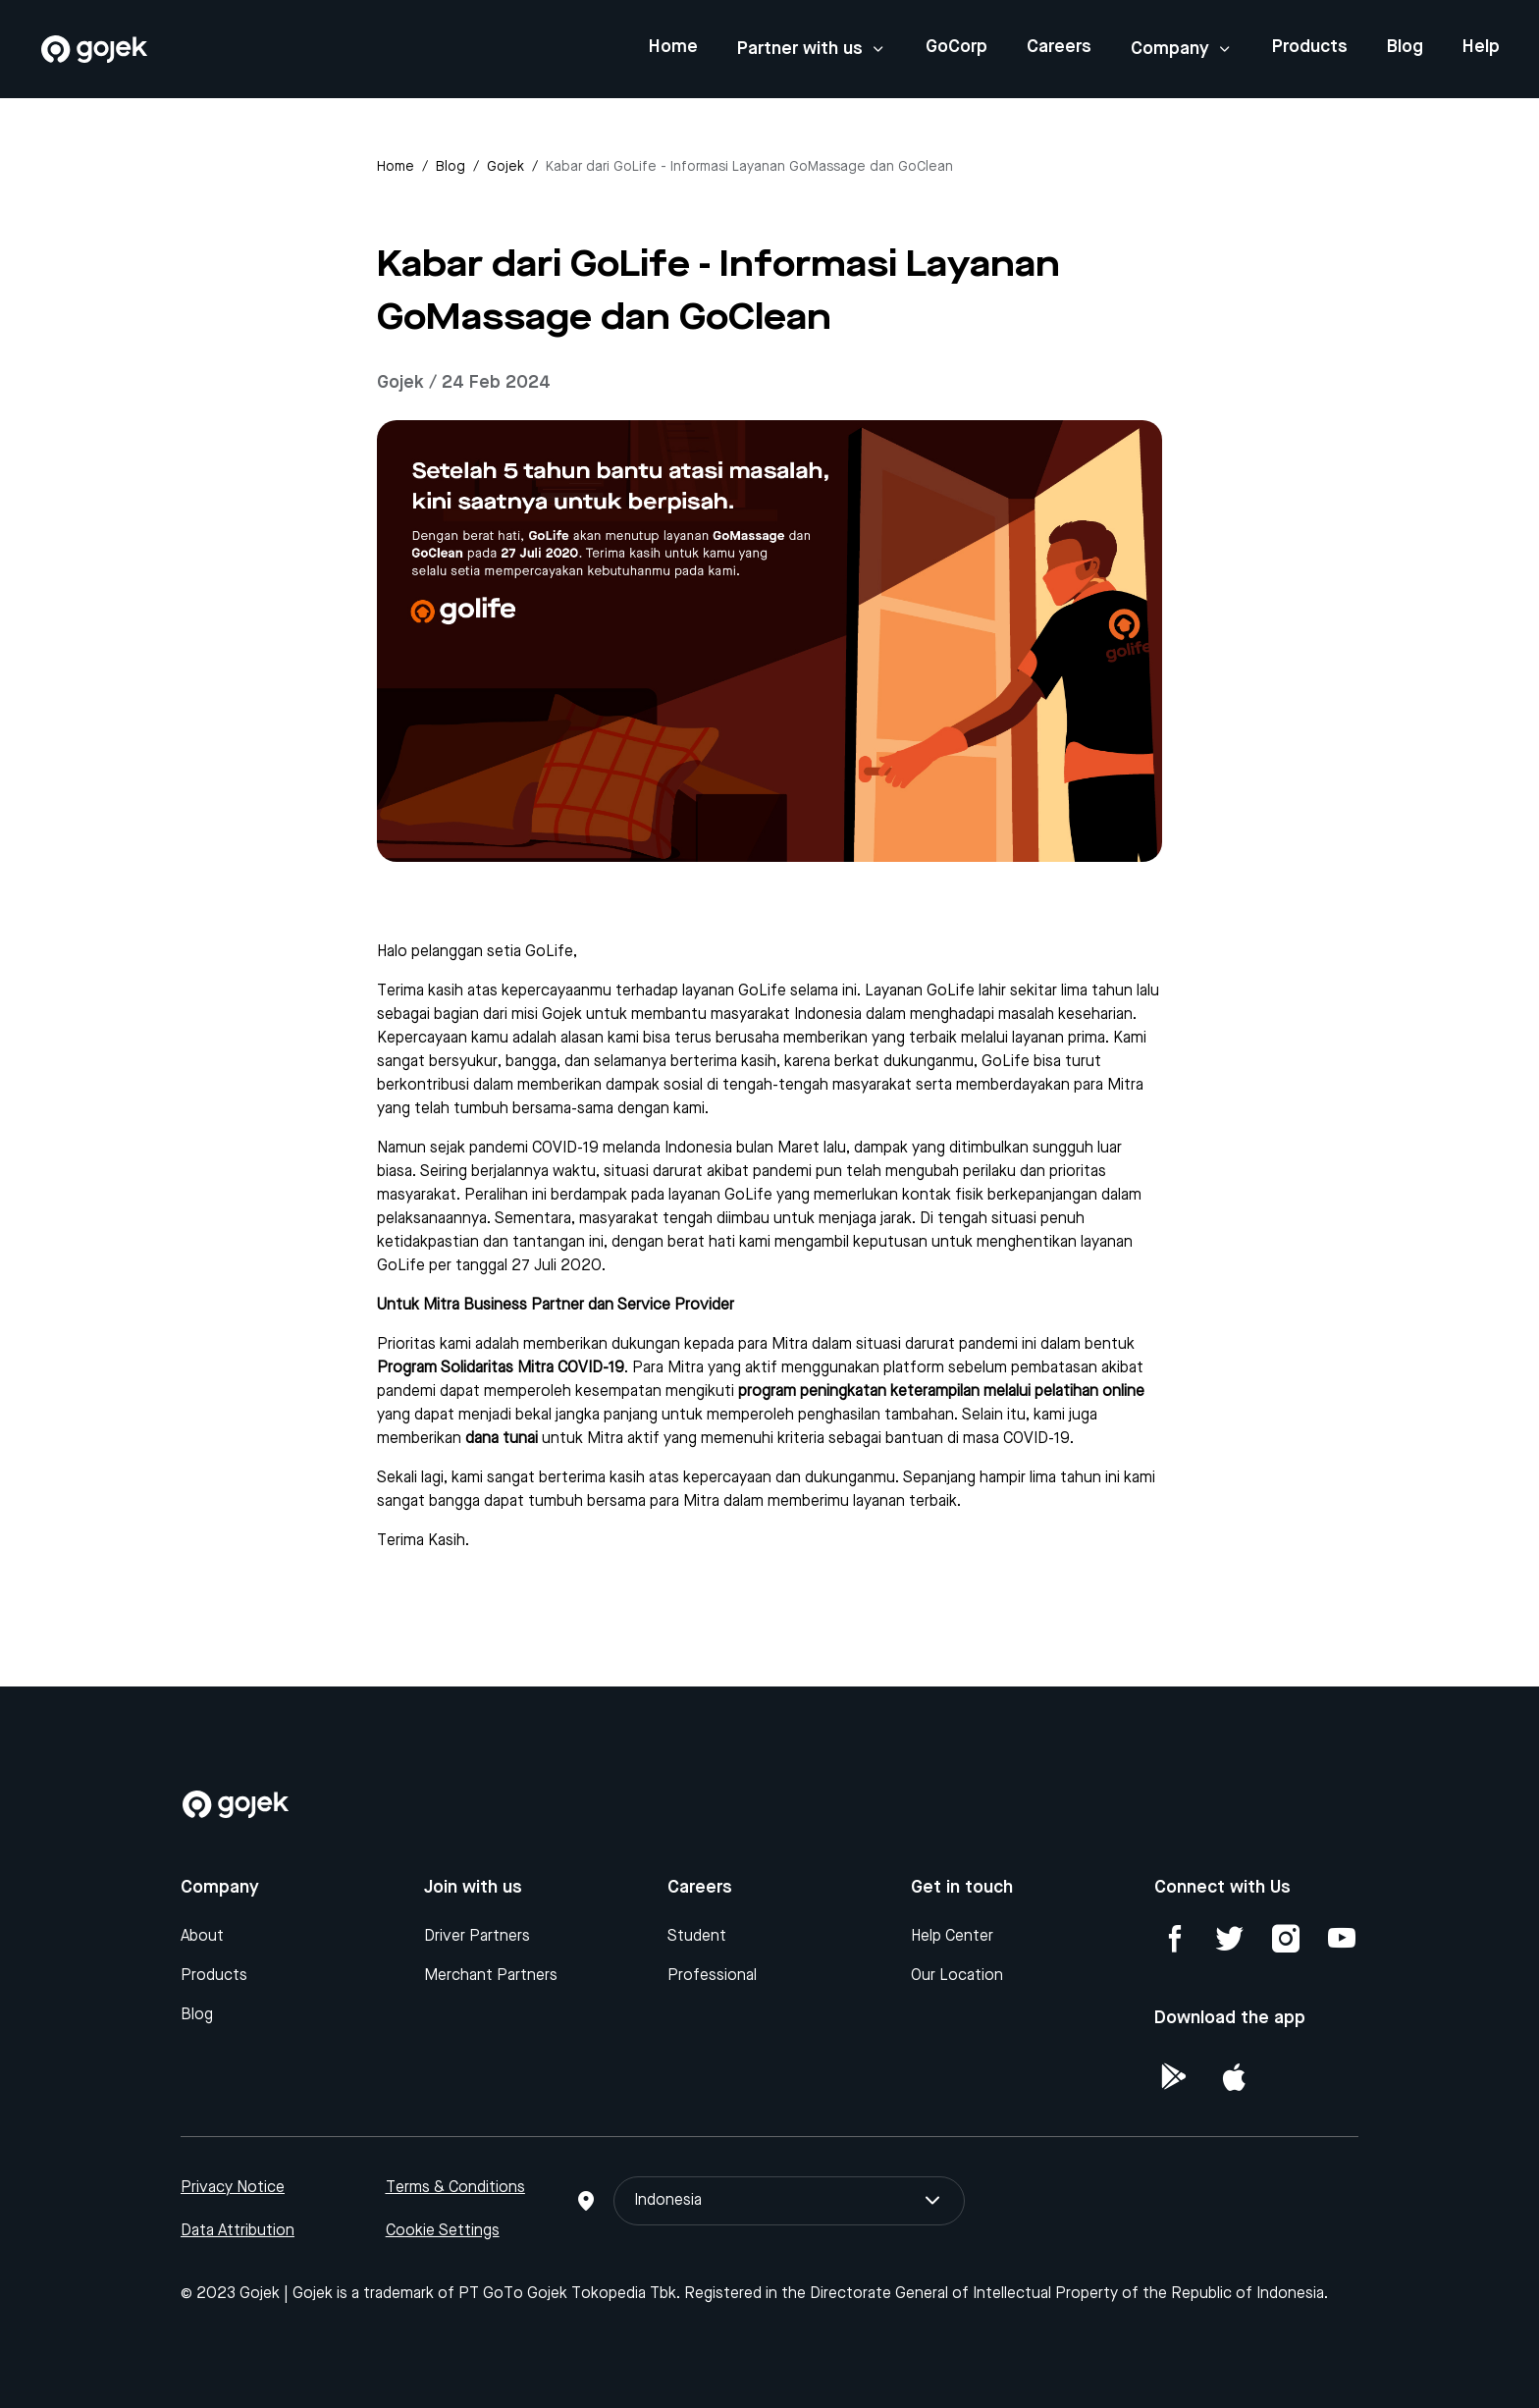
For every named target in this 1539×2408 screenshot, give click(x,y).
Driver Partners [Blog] (477, 1937)
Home (673, 47)
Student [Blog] (696, 1937)
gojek (505, 167)
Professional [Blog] (712, 1976)
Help (1481, 47)
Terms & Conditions (455, 2188)
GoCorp (956, 47)
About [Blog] (202, 1937)
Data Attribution (237, 2231)
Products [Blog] (214, 1976)
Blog (1405, 47)
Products (1310, 47)
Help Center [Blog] (952, 1937)
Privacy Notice (233, 2188)
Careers (1059, 47)
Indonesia (788, 2201)
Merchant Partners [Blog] (490, 1976)
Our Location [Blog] (957, 1976)
